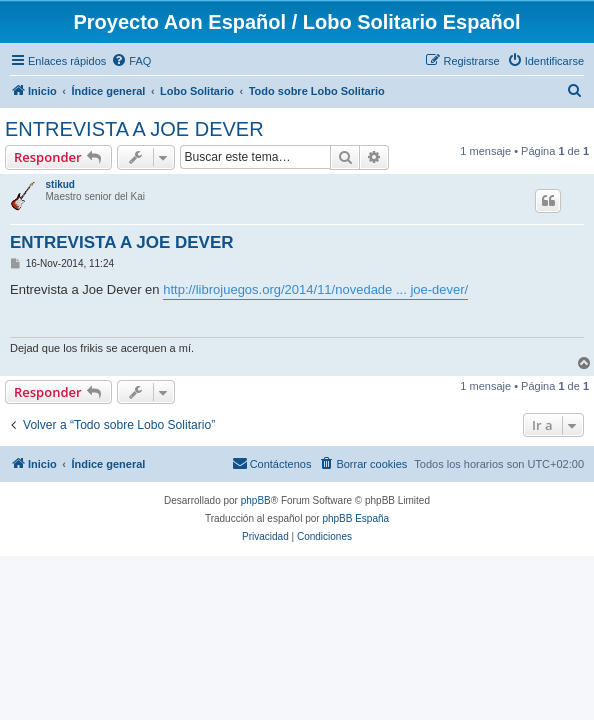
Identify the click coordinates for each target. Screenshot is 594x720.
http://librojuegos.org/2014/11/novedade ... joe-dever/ (315, 289)
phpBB (256, 500)
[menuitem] (131, 61)
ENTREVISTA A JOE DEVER (134, 129)
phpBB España (355, 518)
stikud (60, 184)
